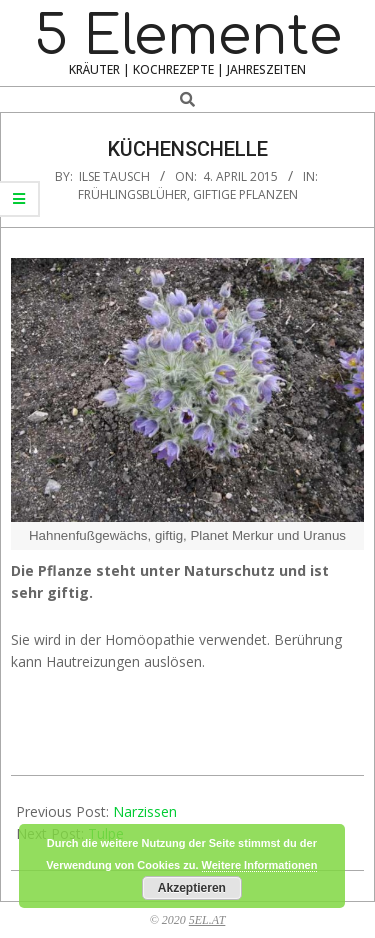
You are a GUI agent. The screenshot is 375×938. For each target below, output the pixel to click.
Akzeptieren (192, 888)
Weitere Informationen (260, 865)
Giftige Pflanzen (245, 194)
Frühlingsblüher (132, 194)
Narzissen (145, 811)
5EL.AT (207, 920)
